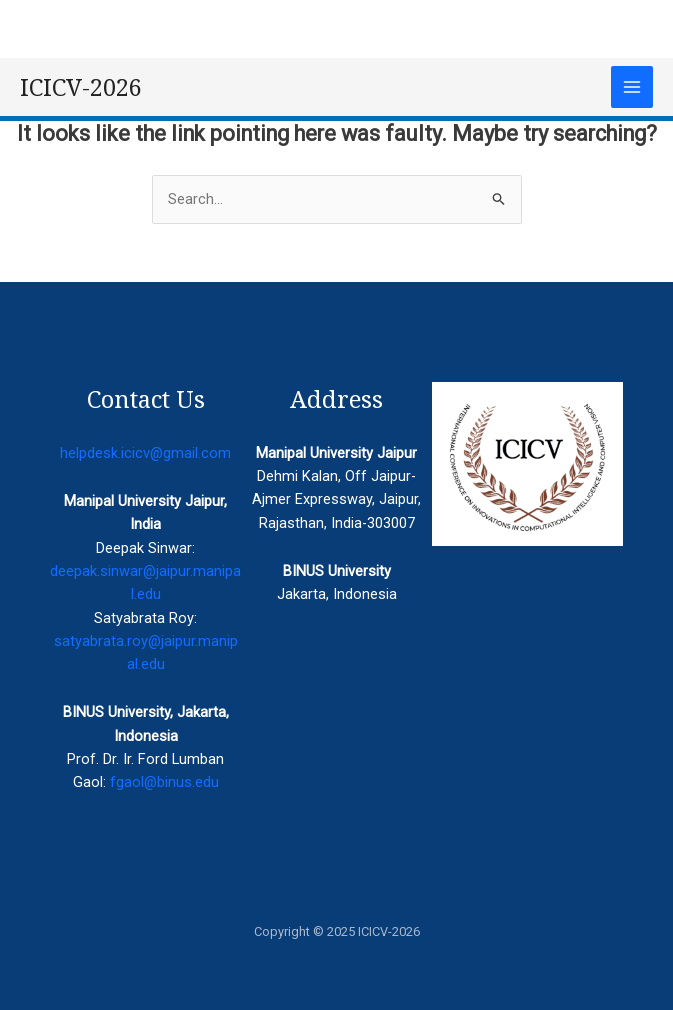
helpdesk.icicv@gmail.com (145, 453)
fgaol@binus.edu (164, 782)
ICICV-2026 (81, 87)
